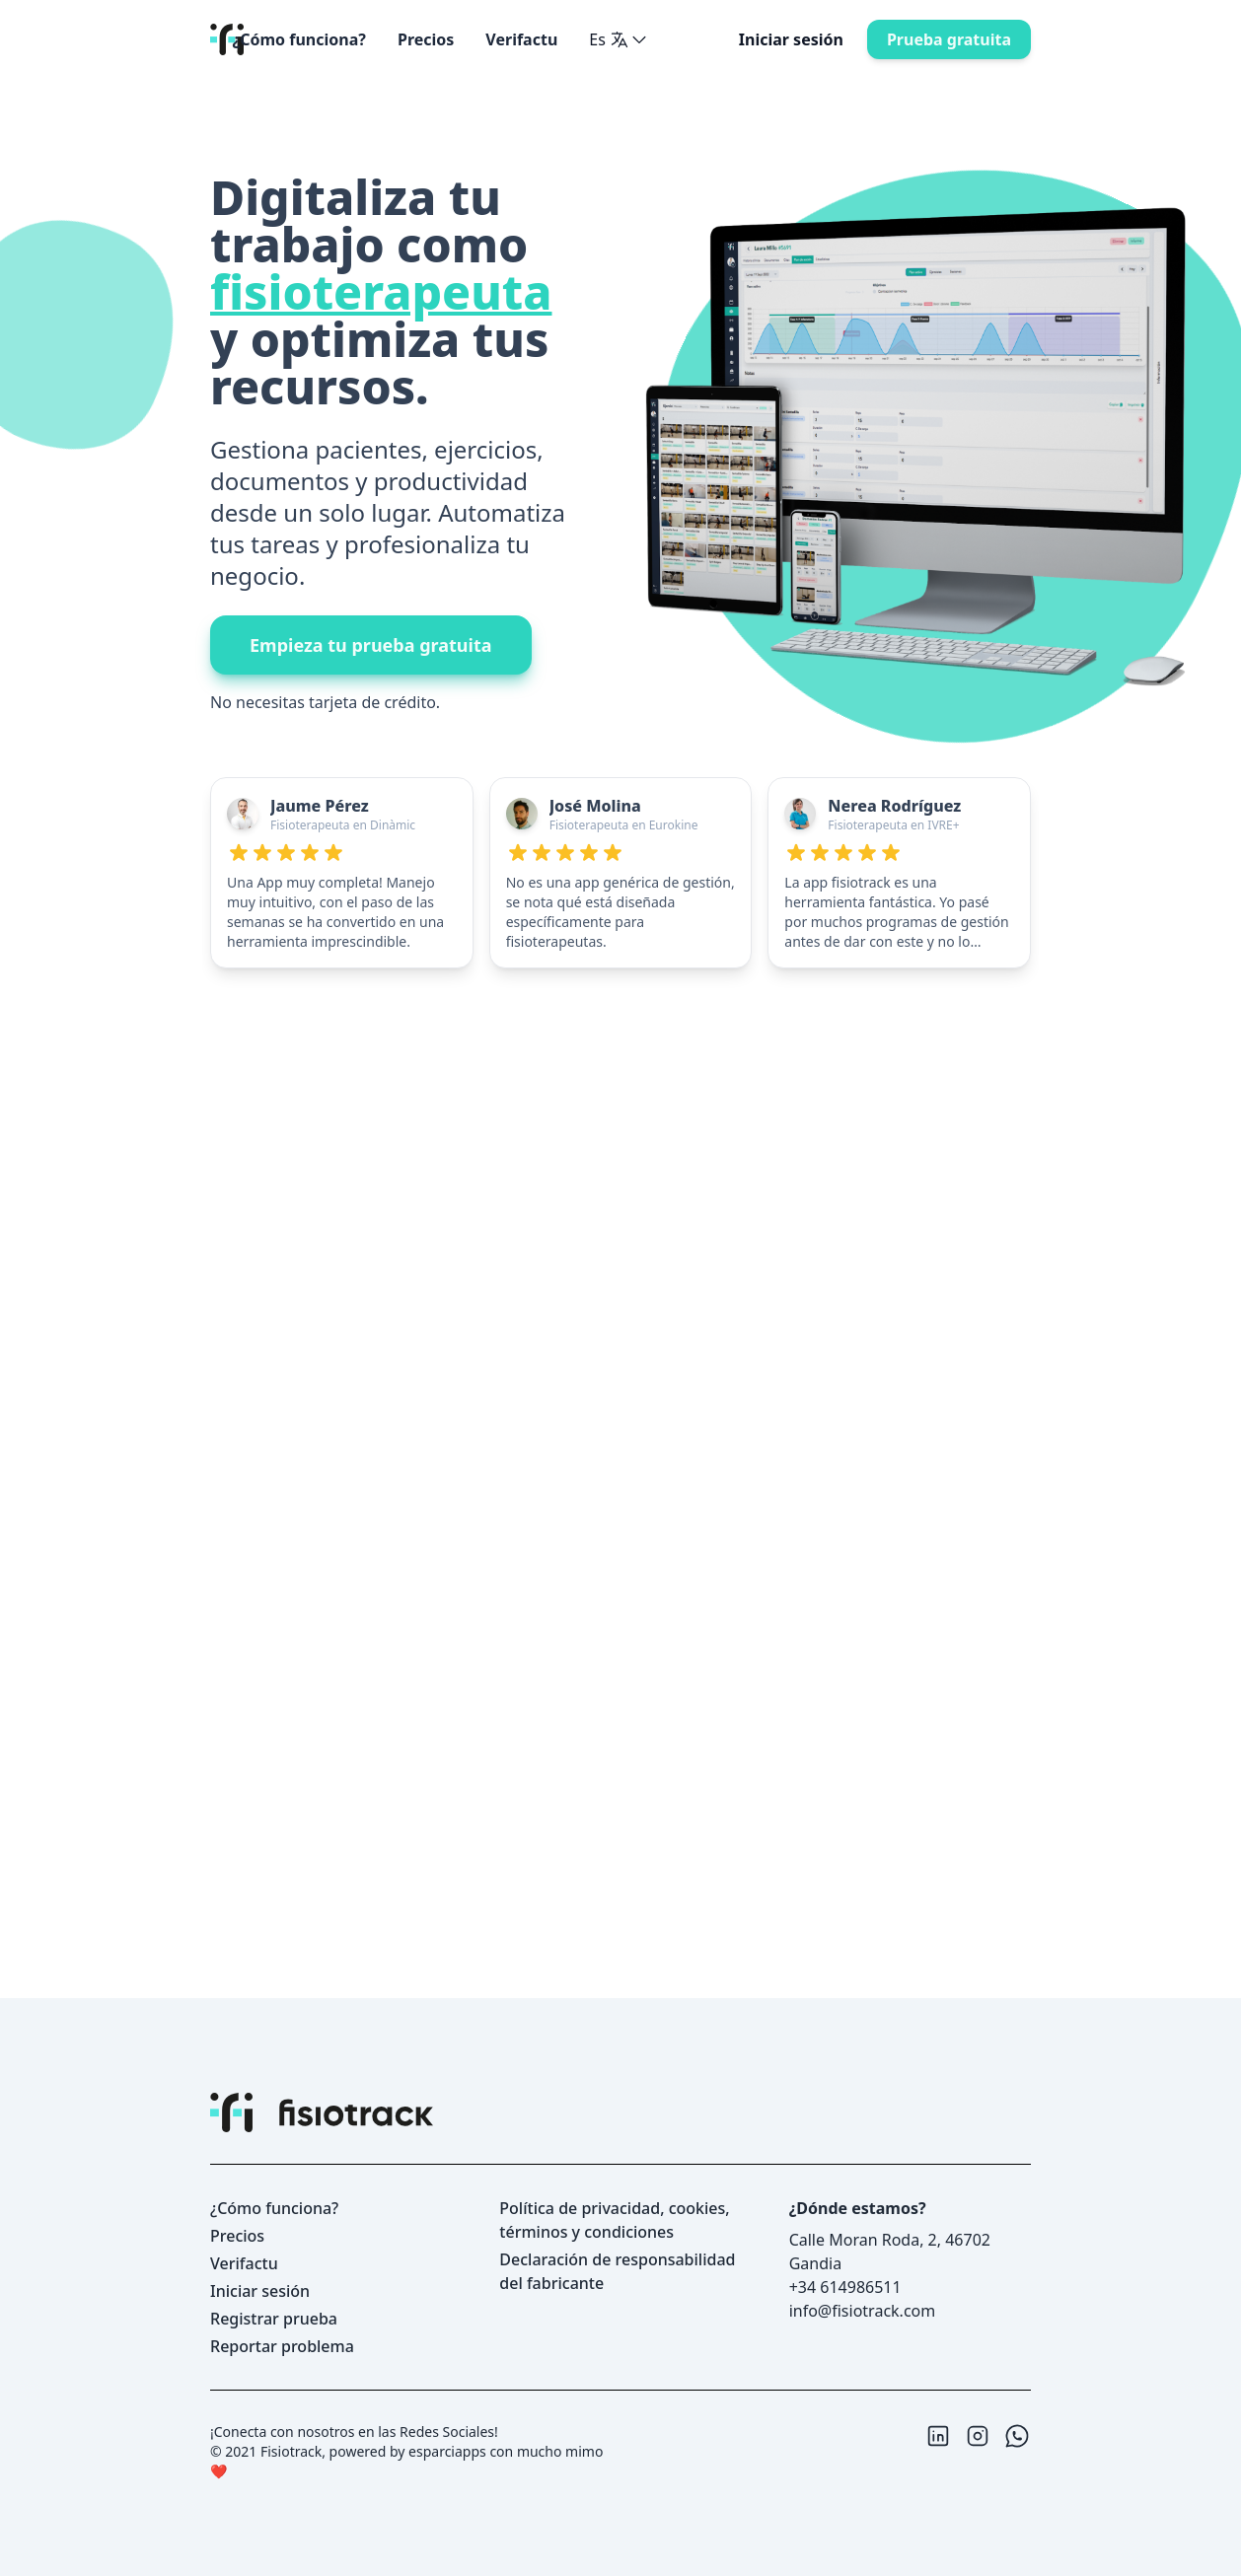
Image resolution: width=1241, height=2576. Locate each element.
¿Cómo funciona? (299, 39)
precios (426, 39)
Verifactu (521, 39)
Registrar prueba (273, 2318)
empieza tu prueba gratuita (371, 645)
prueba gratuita (949, 39)
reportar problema (282, 2346)
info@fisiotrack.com (862, 2311)
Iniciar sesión (791, 39)
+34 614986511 (845, 2287)
